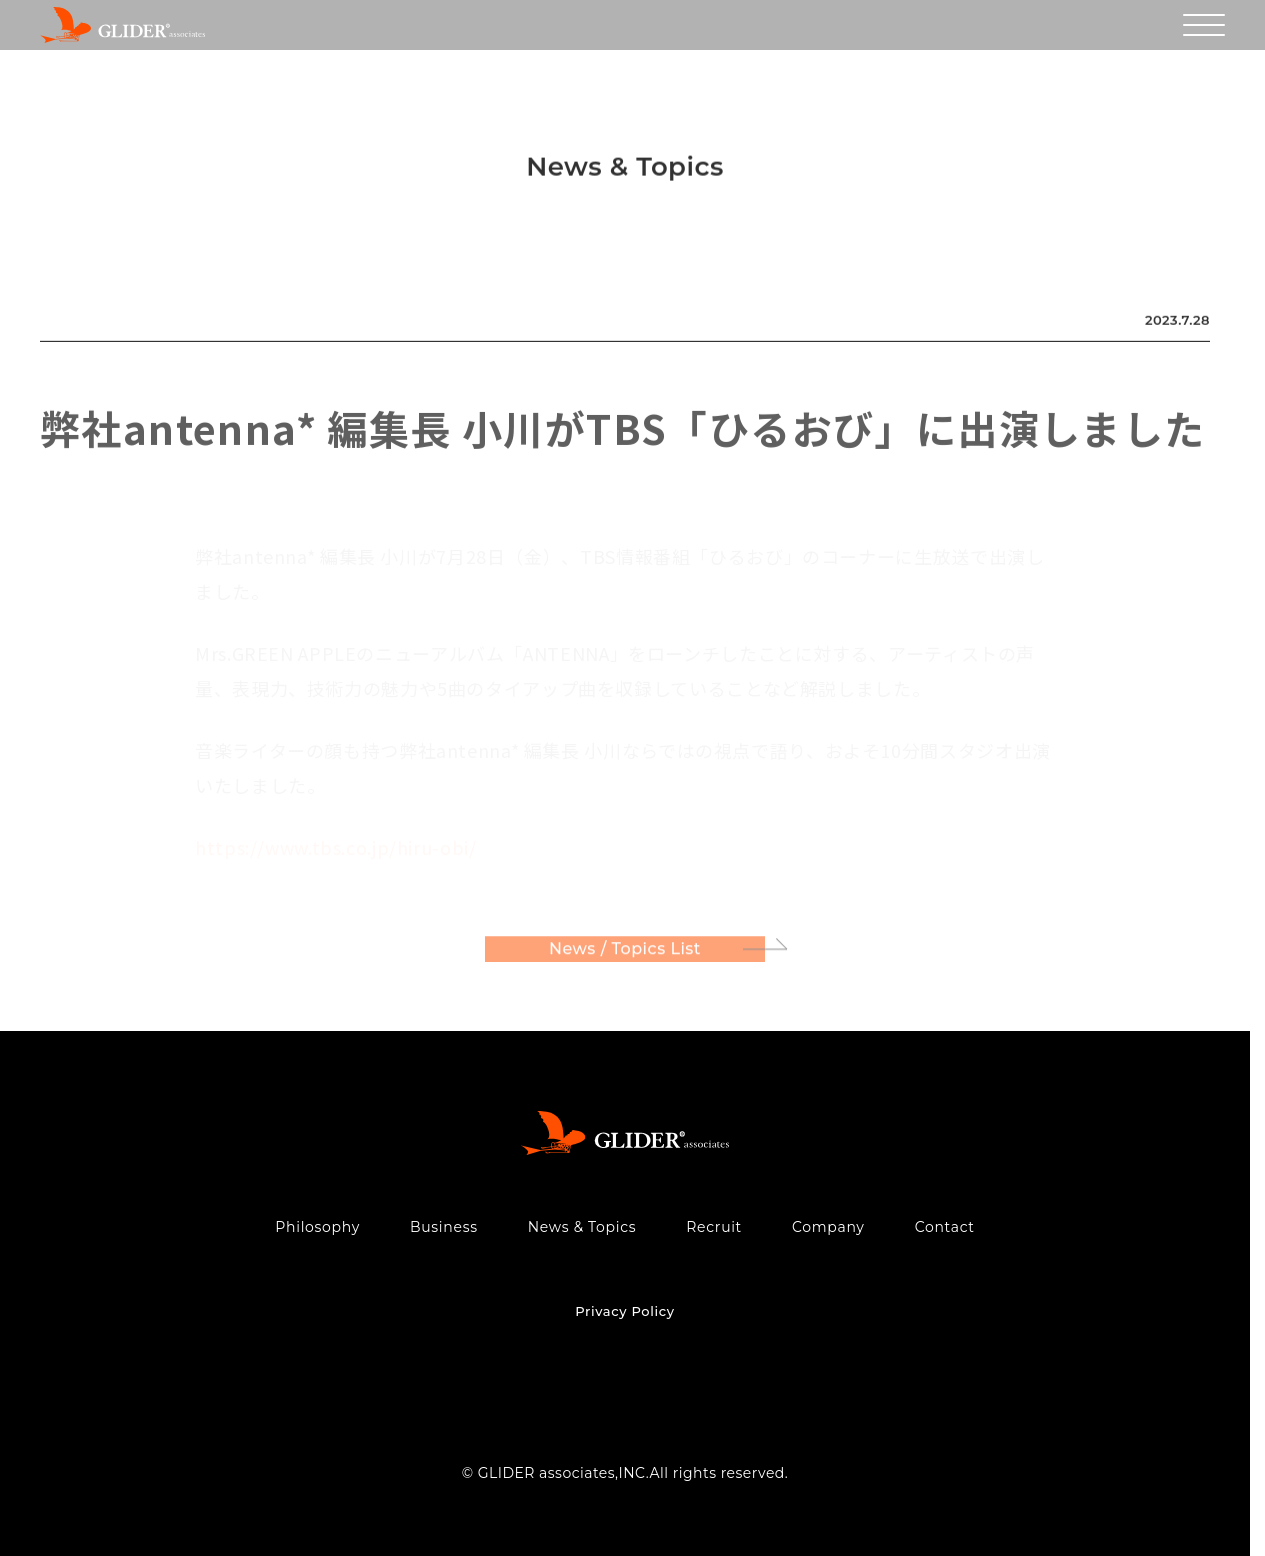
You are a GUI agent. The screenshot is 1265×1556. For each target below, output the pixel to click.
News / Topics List (625, 951)
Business (444, 1227)
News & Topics (582, 1227)
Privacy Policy (624, 1311)
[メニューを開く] (1204, 25)
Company (828, 1227)
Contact (945, 1227)
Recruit (714, 1227)
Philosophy (317, 1227)
